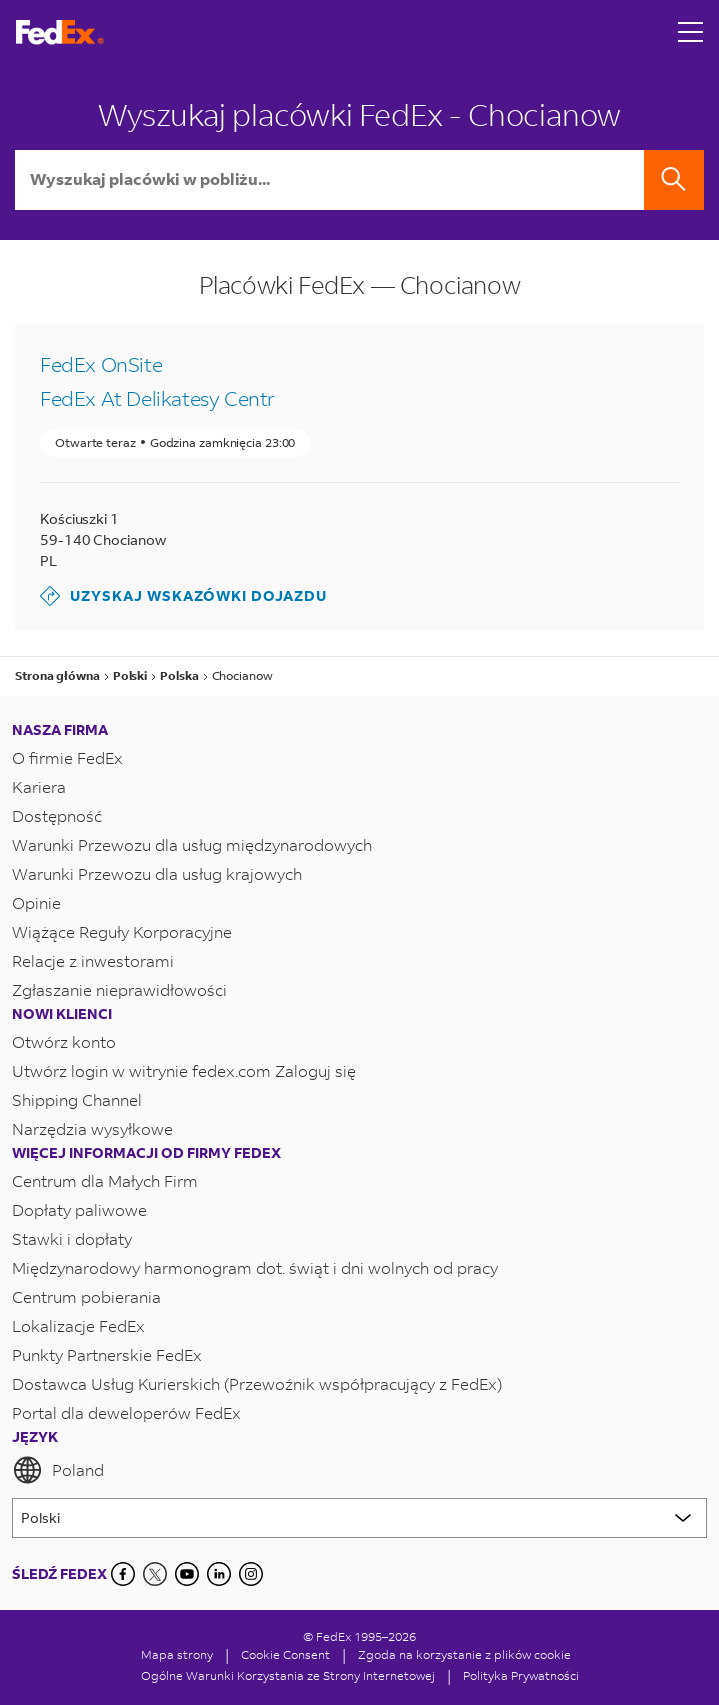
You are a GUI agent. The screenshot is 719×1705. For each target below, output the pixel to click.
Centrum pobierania (86, 1296)
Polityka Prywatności (521, 1675)
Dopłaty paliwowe (79, 1209)
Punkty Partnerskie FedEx (107, 1354)
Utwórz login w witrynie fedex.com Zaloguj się (184, 1070)
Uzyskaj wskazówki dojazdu (183, 596)
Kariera (39, 786)
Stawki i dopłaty (72, 1238)
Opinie (36, 902)
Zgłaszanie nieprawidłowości (119, 989)
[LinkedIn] (219, 1574)
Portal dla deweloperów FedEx (126, 1412)
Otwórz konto (64, 1041)
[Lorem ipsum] (359, 1518)
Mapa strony (177, 1654)
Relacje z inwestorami (93, 960)
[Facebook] (123, 1574)
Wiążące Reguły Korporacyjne (122, 931)
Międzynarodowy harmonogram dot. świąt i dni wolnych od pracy (255, 1267)
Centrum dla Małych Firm (105, 1180)
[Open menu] (691, 32)
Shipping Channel (77, 1099)
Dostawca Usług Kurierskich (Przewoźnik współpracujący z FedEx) (257, 1383)
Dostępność (57, 815)
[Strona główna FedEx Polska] (60, 32)
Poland (58, 1470)
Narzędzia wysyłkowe (92, 1128)
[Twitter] (155, 1574)
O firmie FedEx (67, 757)
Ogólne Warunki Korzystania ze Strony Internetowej (288, 1675)
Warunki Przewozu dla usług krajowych (157, 873)
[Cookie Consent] (285, 1654)
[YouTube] (187, 1574)
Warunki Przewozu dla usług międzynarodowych (192, 844)
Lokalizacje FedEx (78, 1325)
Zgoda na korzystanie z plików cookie (464, 1654)
